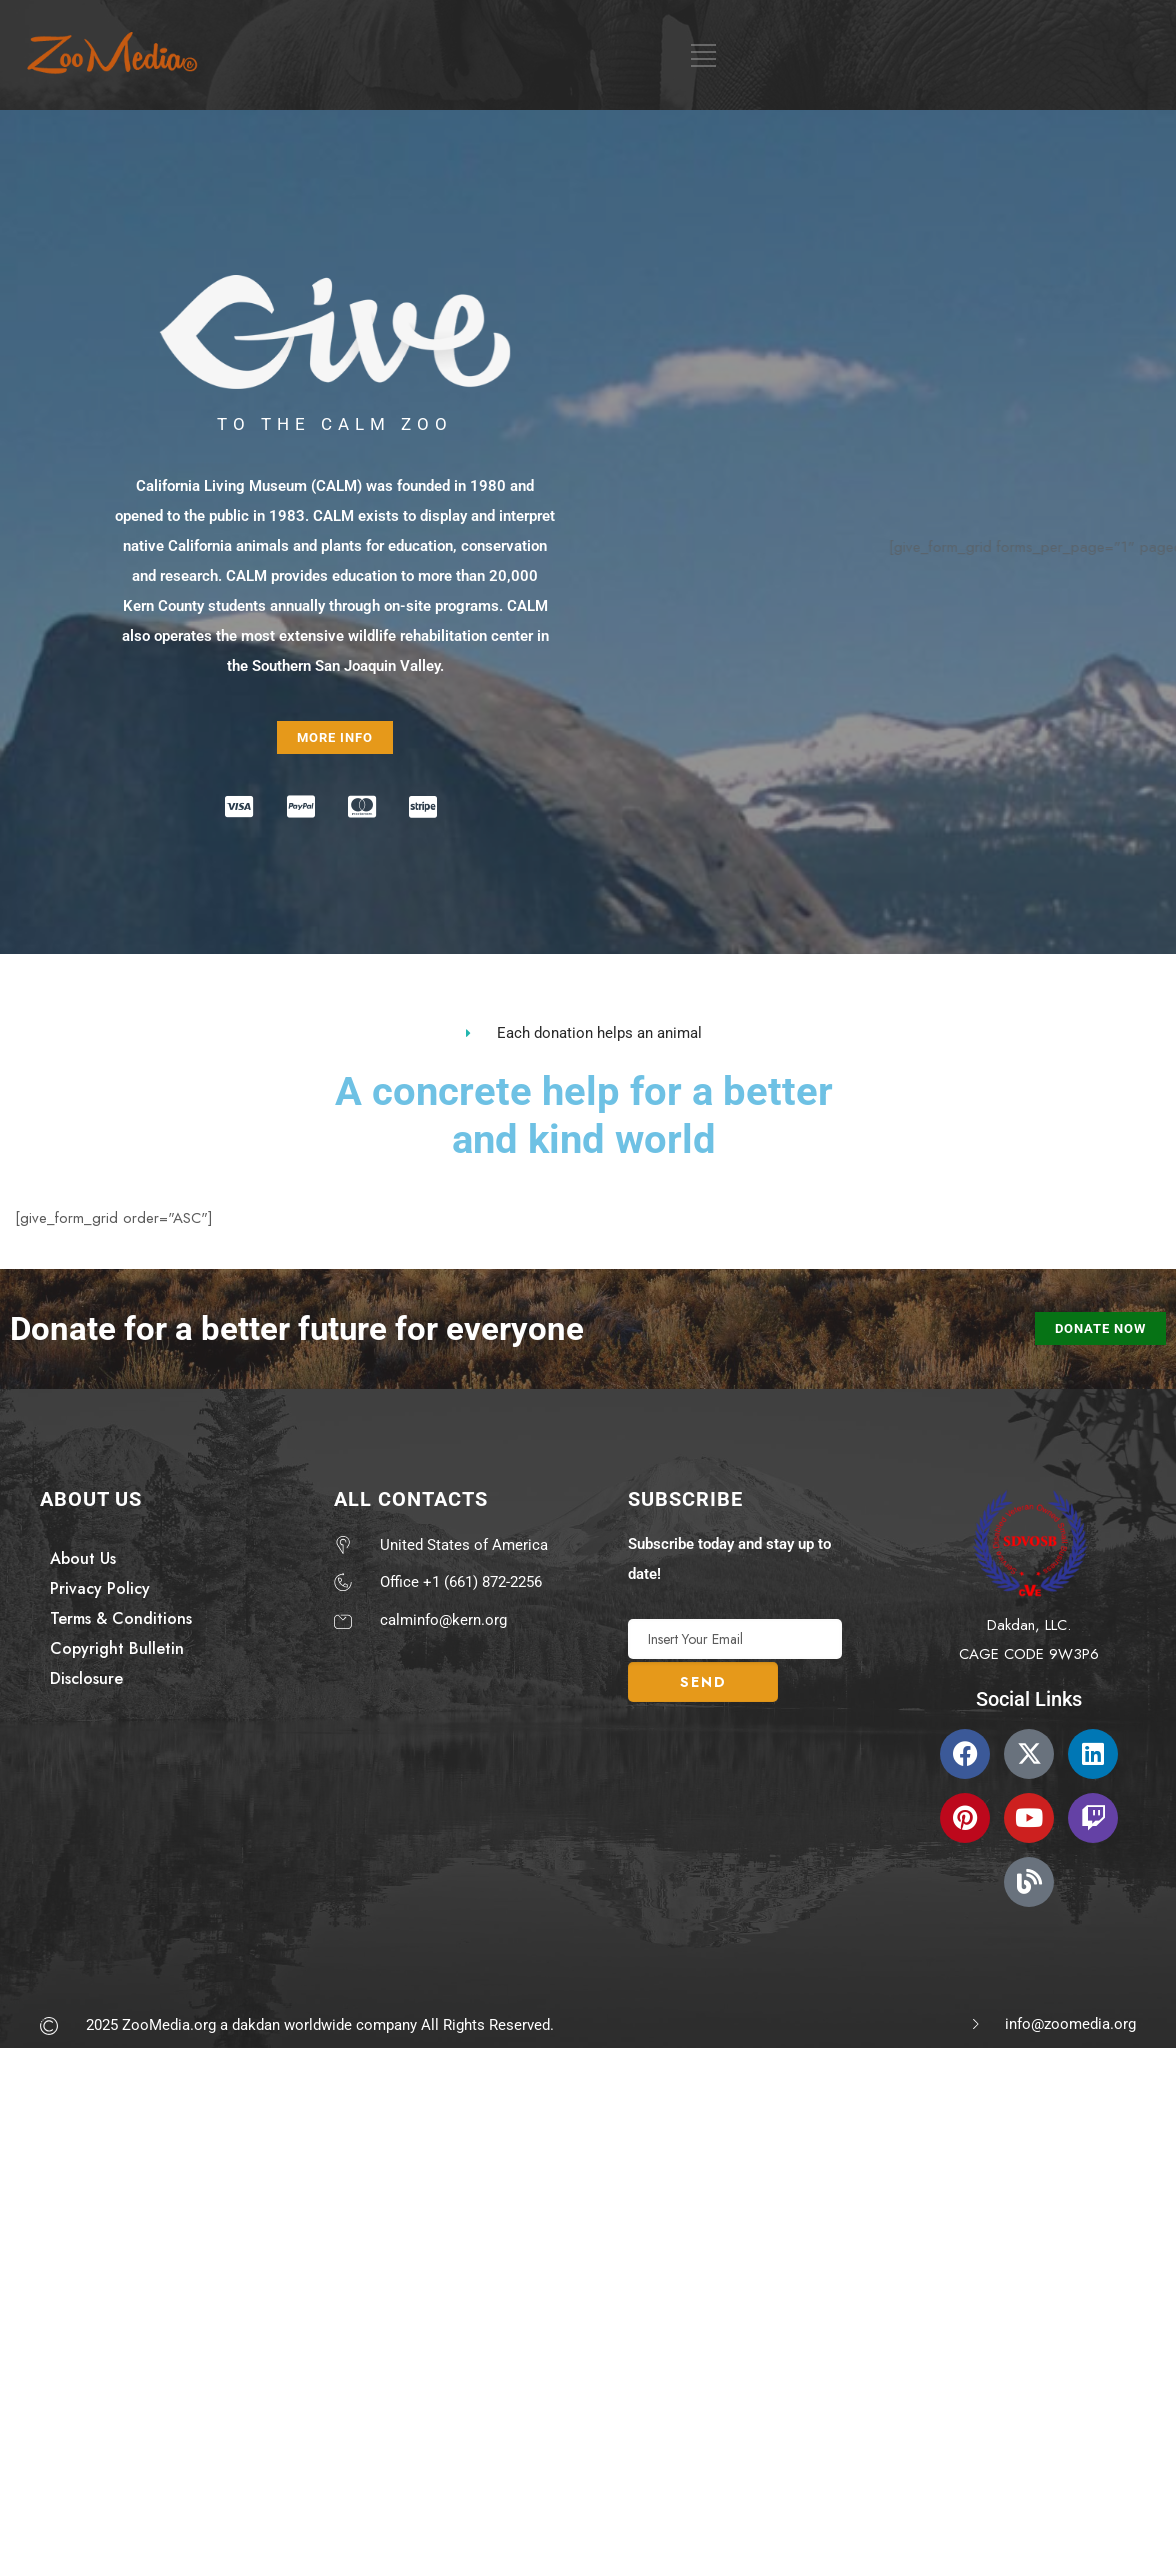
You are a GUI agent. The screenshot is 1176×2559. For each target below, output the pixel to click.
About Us (83, 1558)
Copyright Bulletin (117, 1648)
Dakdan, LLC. (1029, 1625)
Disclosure (86, 1678)
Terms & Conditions (121, 1618)
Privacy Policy (100, 1588)
